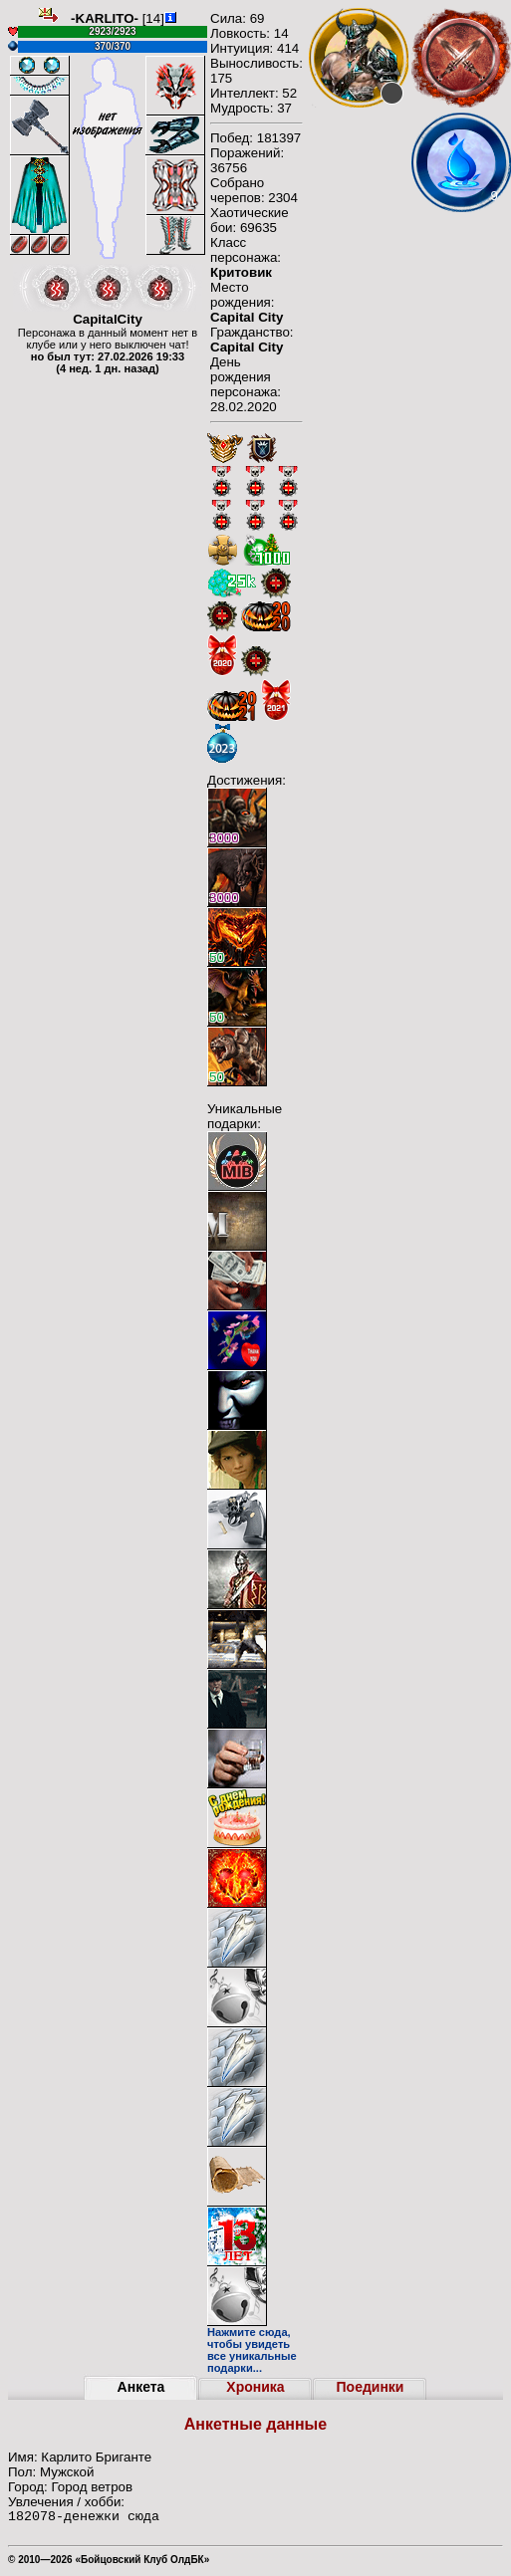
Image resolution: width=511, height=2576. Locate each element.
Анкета (141, 2387)
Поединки (370, 2387)
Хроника (255, 2387)
